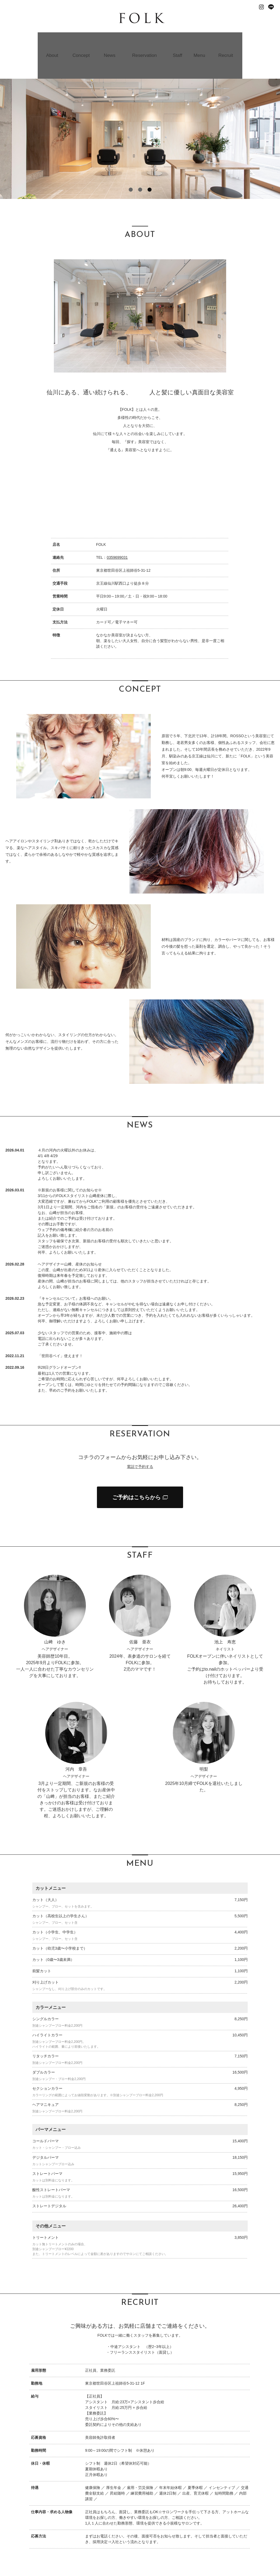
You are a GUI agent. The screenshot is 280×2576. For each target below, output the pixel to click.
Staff (178, 40)
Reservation (145, 40)
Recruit (227, 40)
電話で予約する (140, 1436)
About (50, 40)
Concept (80, 40)
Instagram (261, 7)
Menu (200, 40)
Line (271, 7)
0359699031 (117, 527)
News (109, 40)
